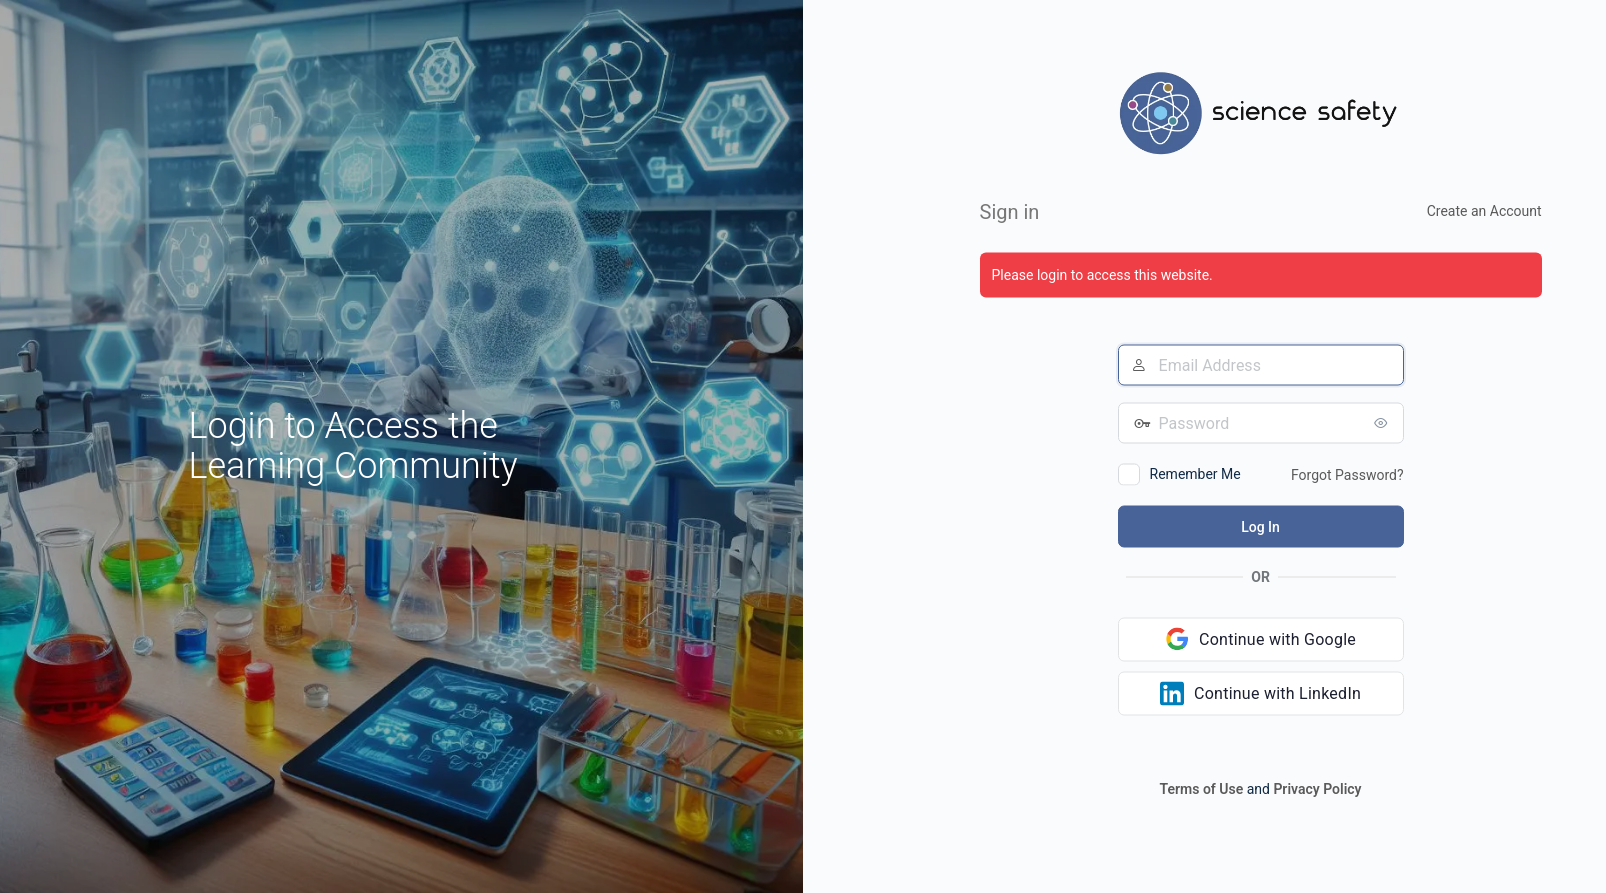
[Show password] (1384, 422)
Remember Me (1195, 473)
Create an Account (1484, 210)
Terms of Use (1202, 788)
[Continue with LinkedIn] (1261, 693)
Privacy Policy (1317, 788)
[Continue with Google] (1261, 639)
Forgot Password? (1347, 474)
